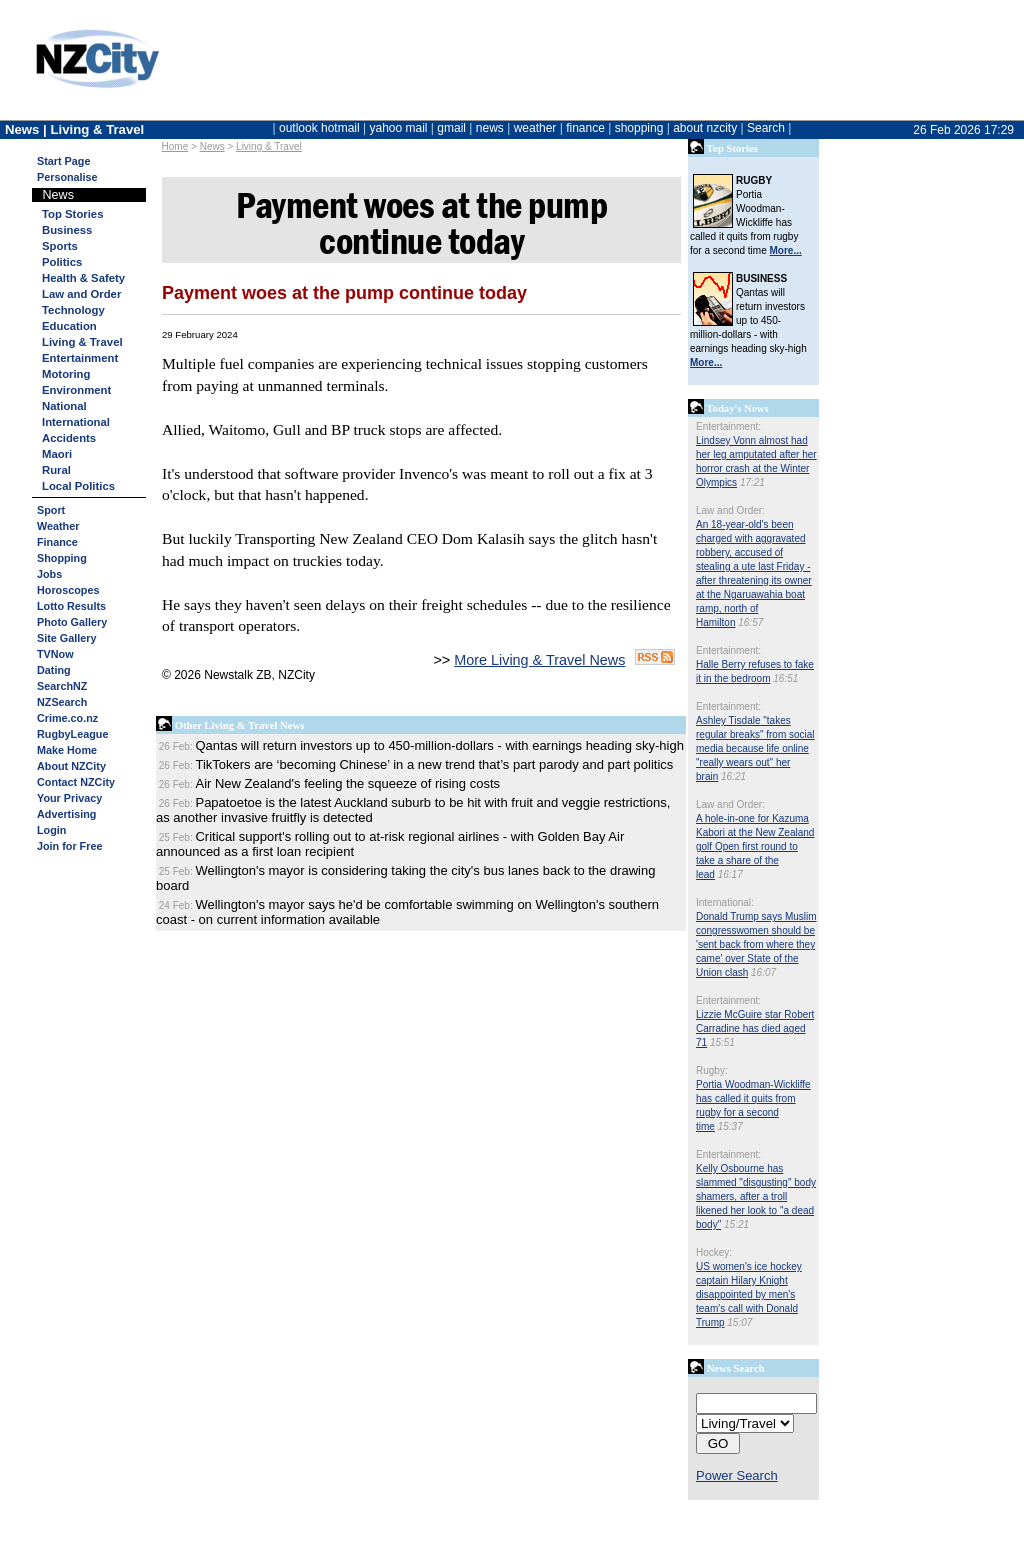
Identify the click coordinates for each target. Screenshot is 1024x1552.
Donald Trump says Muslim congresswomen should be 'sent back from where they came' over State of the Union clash (756, 944)
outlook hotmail (319, 128)
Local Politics (78, 486)
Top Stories (72, 214)
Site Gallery (66, 638)
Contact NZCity (76, 782)
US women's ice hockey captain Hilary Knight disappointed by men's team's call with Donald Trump (749, 1294)
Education (69, 326)
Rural (56, 470)
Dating (54, 670)
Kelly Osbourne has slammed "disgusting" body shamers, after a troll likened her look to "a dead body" (756, 1196)
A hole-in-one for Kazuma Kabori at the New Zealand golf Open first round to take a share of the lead (755, 846)
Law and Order (81, 294)
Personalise (67, 177)
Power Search (737, 1475)
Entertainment (80, 358)
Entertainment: (728, 426)
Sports (60, 246)
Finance (57, 542)
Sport (51, 510)
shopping (639, 128)
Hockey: (714, 1252)
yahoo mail (399, 128)
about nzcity (705, 128)
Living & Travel (269, 146)
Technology (73, 310)
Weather (58, 526)
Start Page (63, 161)
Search (766, 128)
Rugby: (712, 1070)
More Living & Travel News (539, 660)
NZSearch (62, 702)
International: (725, 902)
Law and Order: (730, 510)
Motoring (66, 374)
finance (585, 128)
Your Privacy (69, 798)
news (490, 128)
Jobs (49, 574)
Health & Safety (83, 278)
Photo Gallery (72, 622)
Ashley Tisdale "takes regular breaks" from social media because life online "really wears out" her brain (755, 748)
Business (67, 230)
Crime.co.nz (67, 718)
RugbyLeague (72, 734)
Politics (62, 262)
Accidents (69, 438)
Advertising (66, 814)
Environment (76, 390)
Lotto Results (71, 606)
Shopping (62, 558)
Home (175, 146)
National (64, 406)
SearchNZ (62, 686)
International (76, 422)
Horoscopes (68, 590)
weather (535, 128)
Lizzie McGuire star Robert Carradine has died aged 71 (755, 1028)
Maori (57, 454)
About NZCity (71, 766)
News (212, 146)
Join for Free (69, 846)
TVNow (55, 654)
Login (51, 830)
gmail (451, 128)
